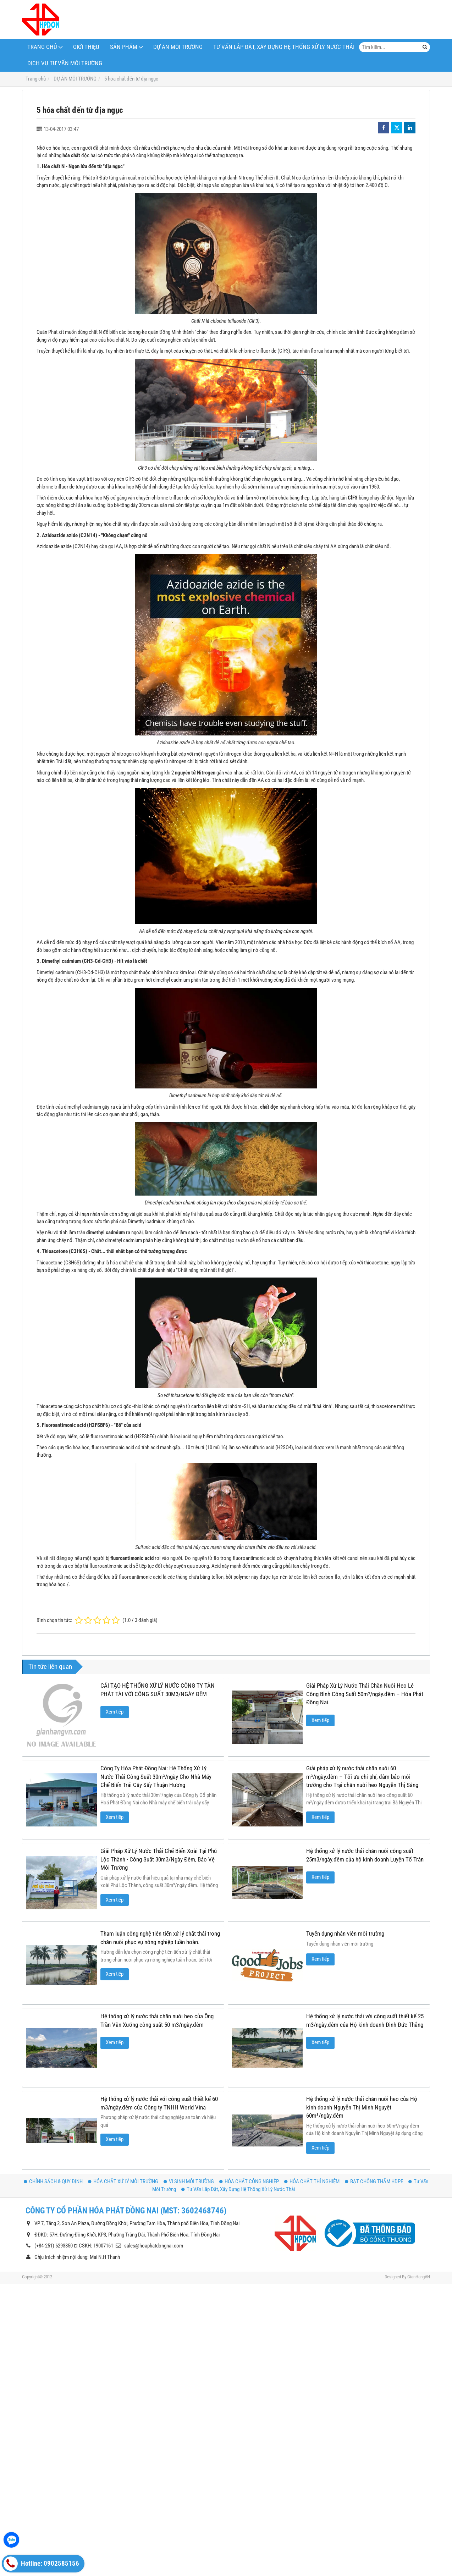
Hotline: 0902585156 (41, 2563)
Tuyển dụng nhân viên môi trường (271, 1913)
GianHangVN (418, 2181)
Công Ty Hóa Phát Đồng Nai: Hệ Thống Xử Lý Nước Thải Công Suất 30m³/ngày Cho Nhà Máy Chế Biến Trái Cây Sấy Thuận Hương (155, 1776)
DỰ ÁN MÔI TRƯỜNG (178, 47)
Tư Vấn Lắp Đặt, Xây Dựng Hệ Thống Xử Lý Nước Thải (283, 47)
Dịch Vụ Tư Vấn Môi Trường (64, 63)
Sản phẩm (123, 47)
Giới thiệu (86, 47)
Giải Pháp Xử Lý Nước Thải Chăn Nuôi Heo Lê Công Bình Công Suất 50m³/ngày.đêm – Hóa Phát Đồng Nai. (364, 1694)
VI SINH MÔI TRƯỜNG (189, 2086)
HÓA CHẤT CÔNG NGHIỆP (249, 2086)
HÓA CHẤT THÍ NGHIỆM (312, 2086)
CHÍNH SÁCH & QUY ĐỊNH (53, 2086)
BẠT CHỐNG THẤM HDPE (374, 2086)
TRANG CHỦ (42, 47)
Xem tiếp (114, 1712)
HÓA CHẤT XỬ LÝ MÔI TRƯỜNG (123, 2086)
